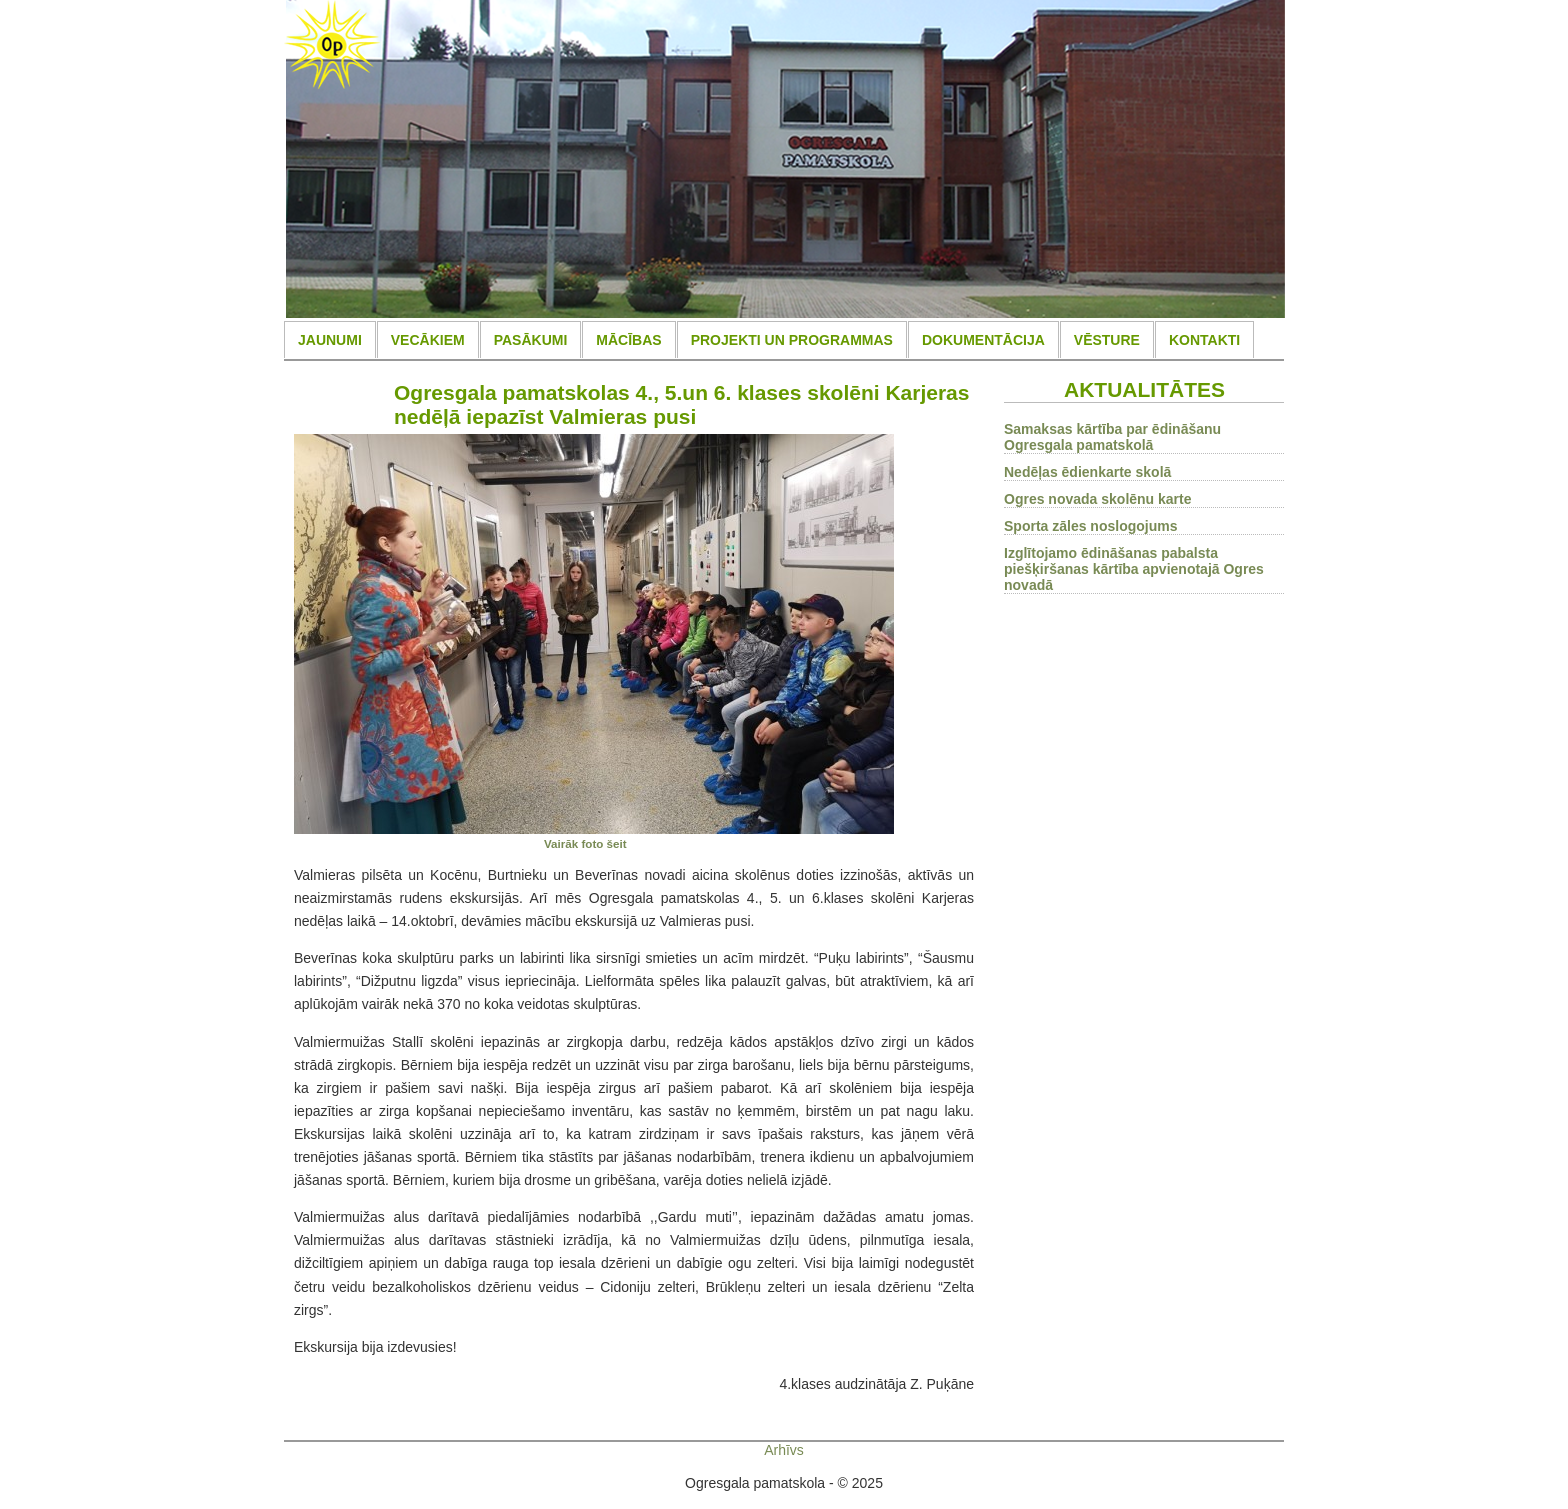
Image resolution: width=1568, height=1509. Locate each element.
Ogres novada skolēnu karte (1098, 499)
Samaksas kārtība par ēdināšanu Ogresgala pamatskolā (1112, 437)
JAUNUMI (330, 340)
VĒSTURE (1107, 340)
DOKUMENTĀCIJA (983, 340)
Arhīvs (784, 1450)
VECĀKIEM (428, 340)
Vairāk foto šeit (585, 843)
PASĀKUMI (531, 340)
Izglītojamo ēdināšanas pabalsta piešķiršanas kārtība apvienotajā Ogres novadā (1134, 569)
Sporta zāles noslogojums (1090, 526)
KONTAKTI (1204, 340)
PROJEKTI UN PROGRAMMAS (792, 340)
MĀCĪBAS (628, 340)
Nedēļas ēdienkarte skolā (1087, 472)
